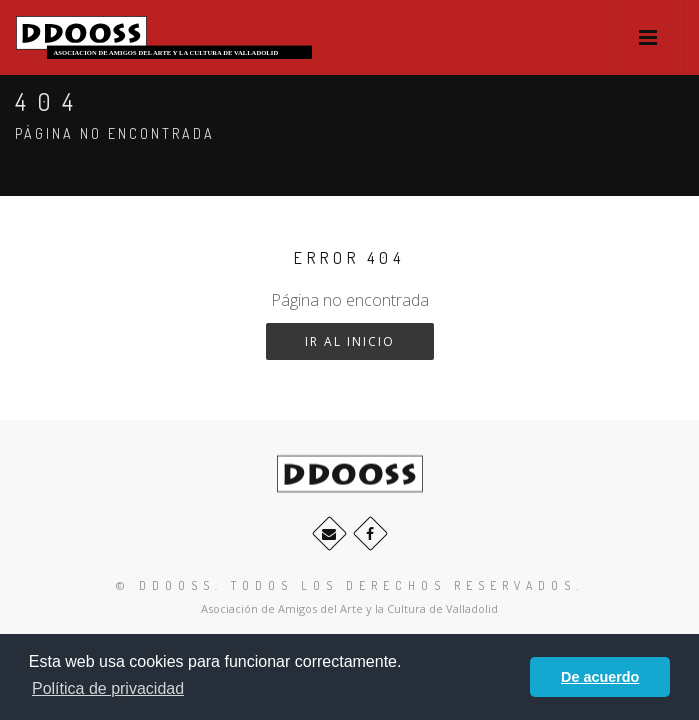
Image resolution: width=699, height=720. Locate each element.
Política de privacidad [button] (108, 688)
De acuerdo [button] (600, 677)
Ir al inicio (350, 341)
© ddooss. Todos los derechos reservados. (350, 585)
